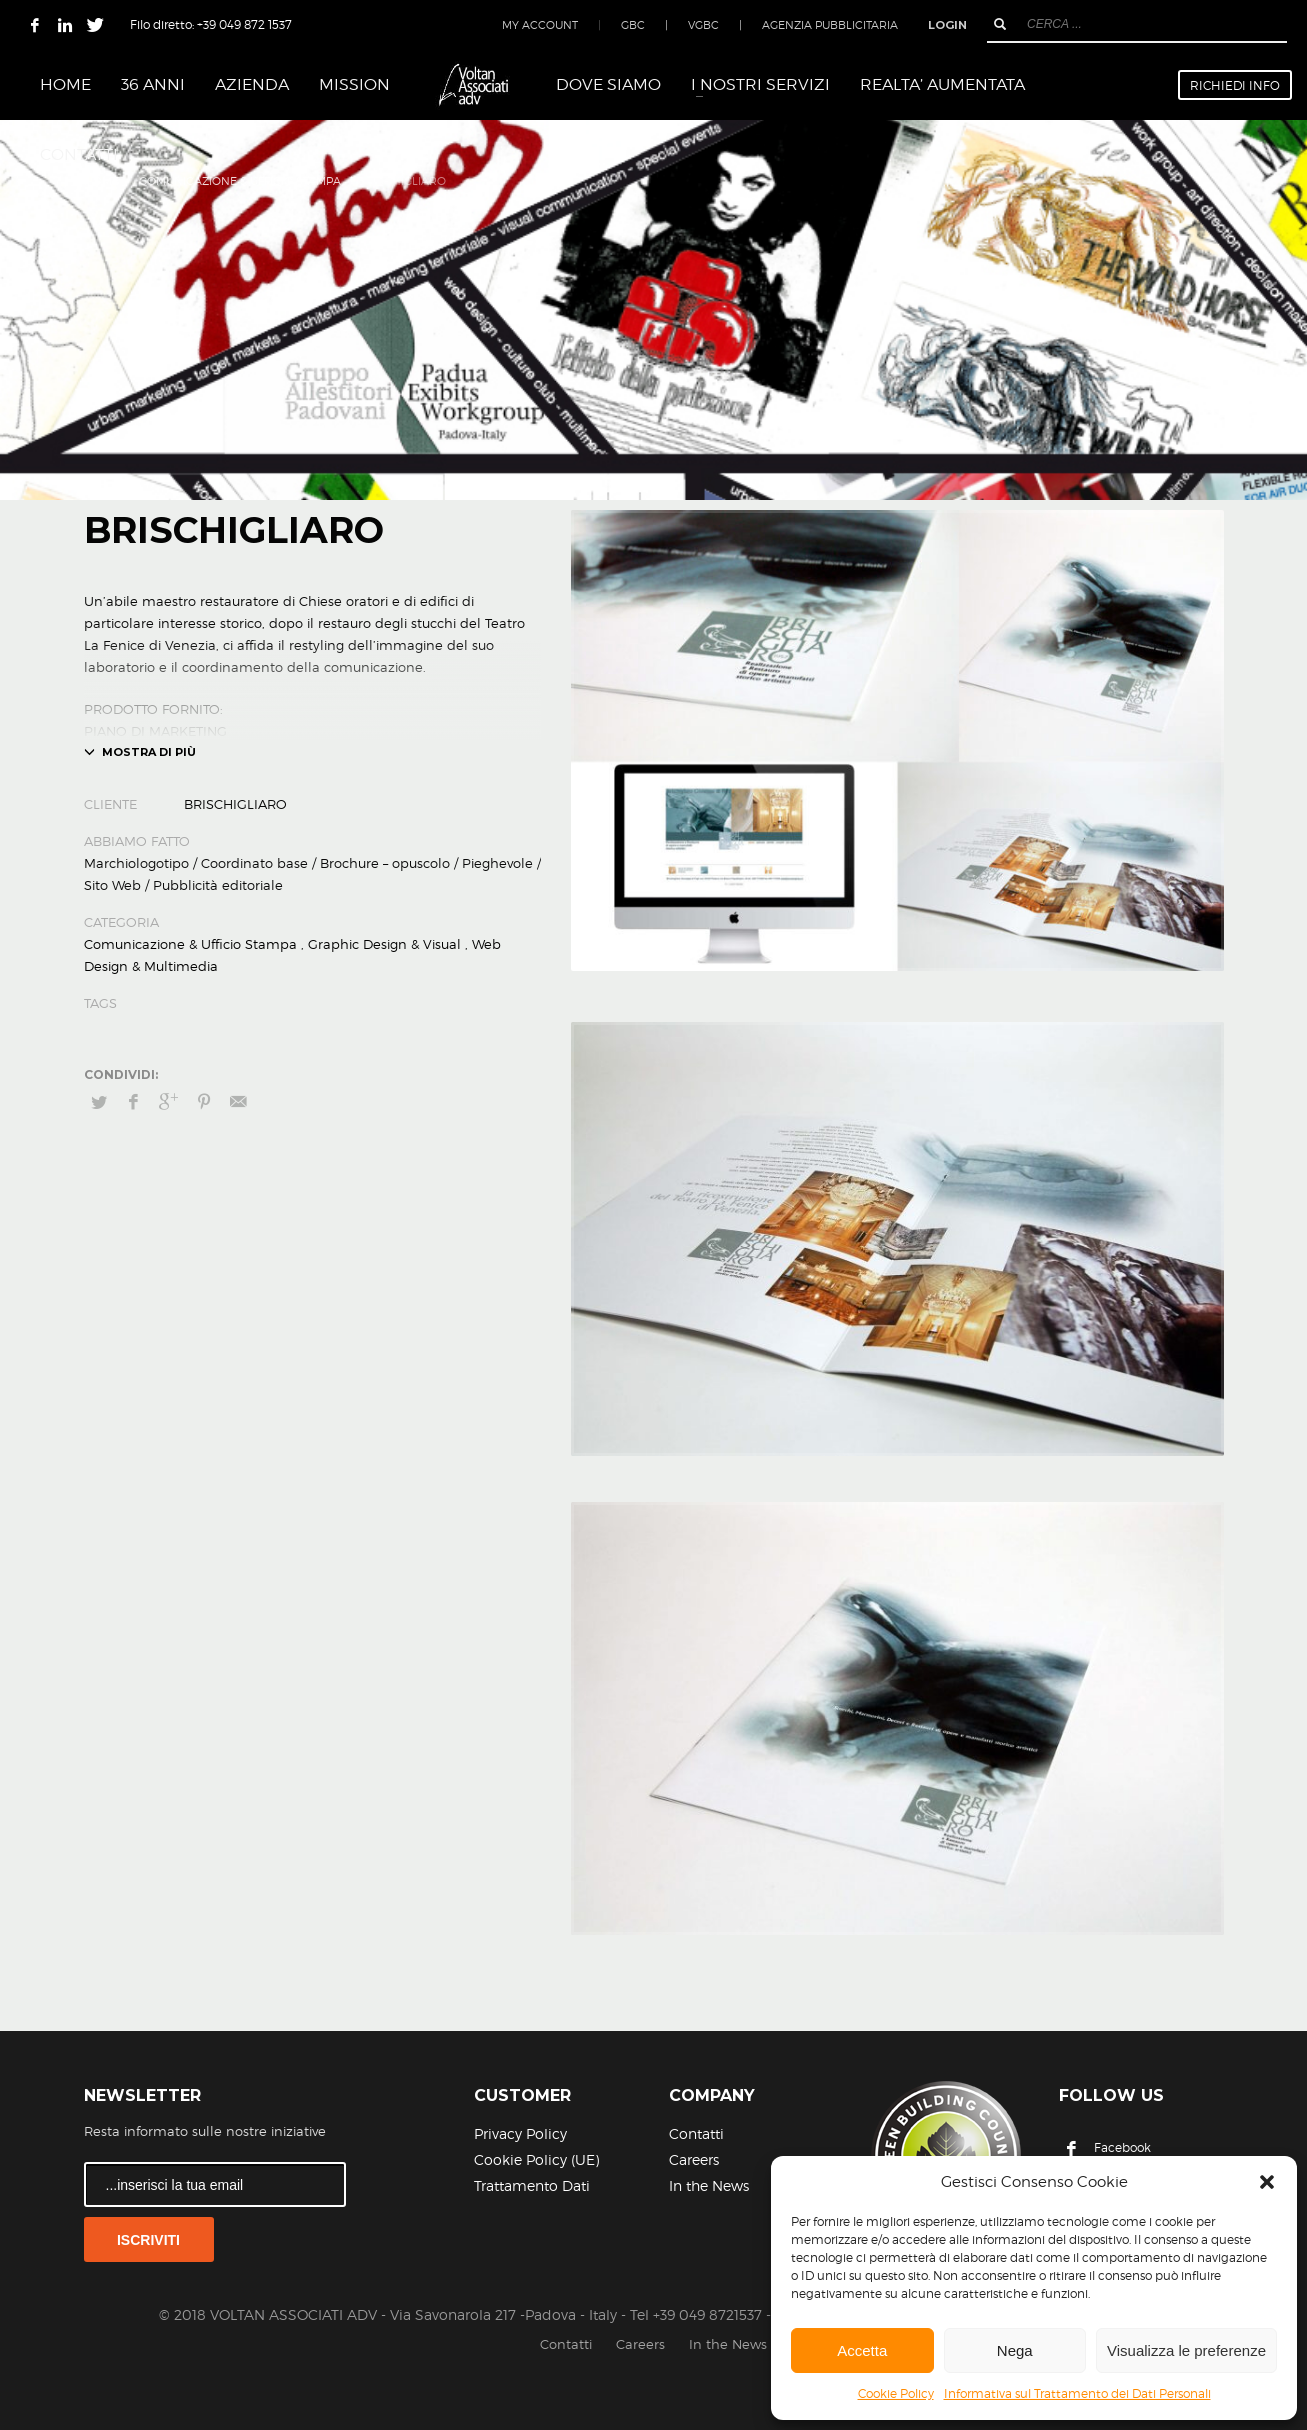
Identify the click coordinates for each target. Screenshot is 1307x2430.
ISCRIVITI (148, 2240)
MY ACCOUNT (540, 25)
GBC (633, 25)
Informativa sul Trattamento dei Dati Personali (1077, 2393)
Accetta (862, 2350)
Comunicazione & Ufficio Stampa (190, 944)
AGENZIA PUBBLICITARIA (830, 25)
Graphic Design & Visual (384, 944)
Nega (1015, 2350)
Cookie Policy (896, 2393)
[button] (1267, 2182)
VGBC (703, 25)
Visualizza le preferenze (1186, 2350)
